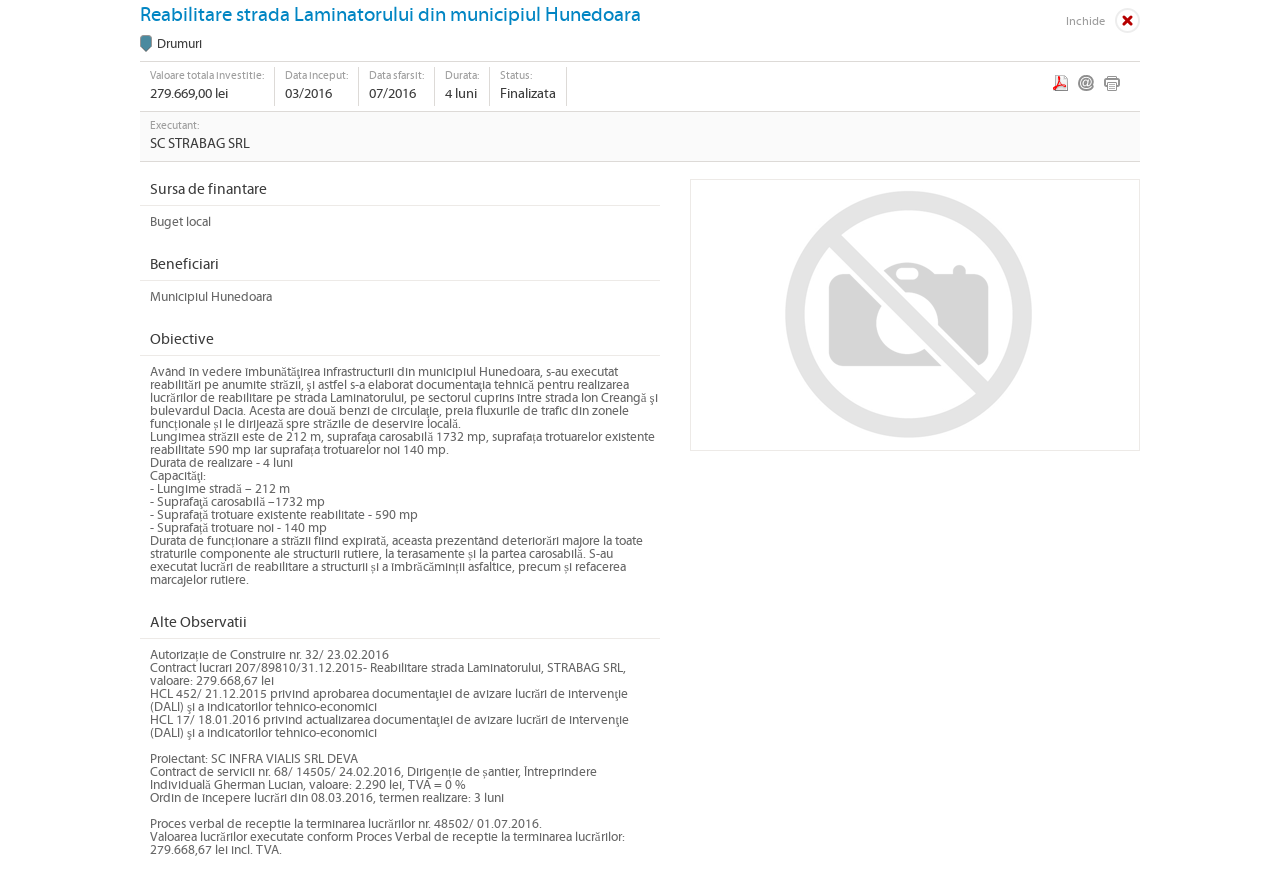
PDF (1060, 83)
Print (1112, 83)
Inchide (1085, 21)
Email (1086, 83)
